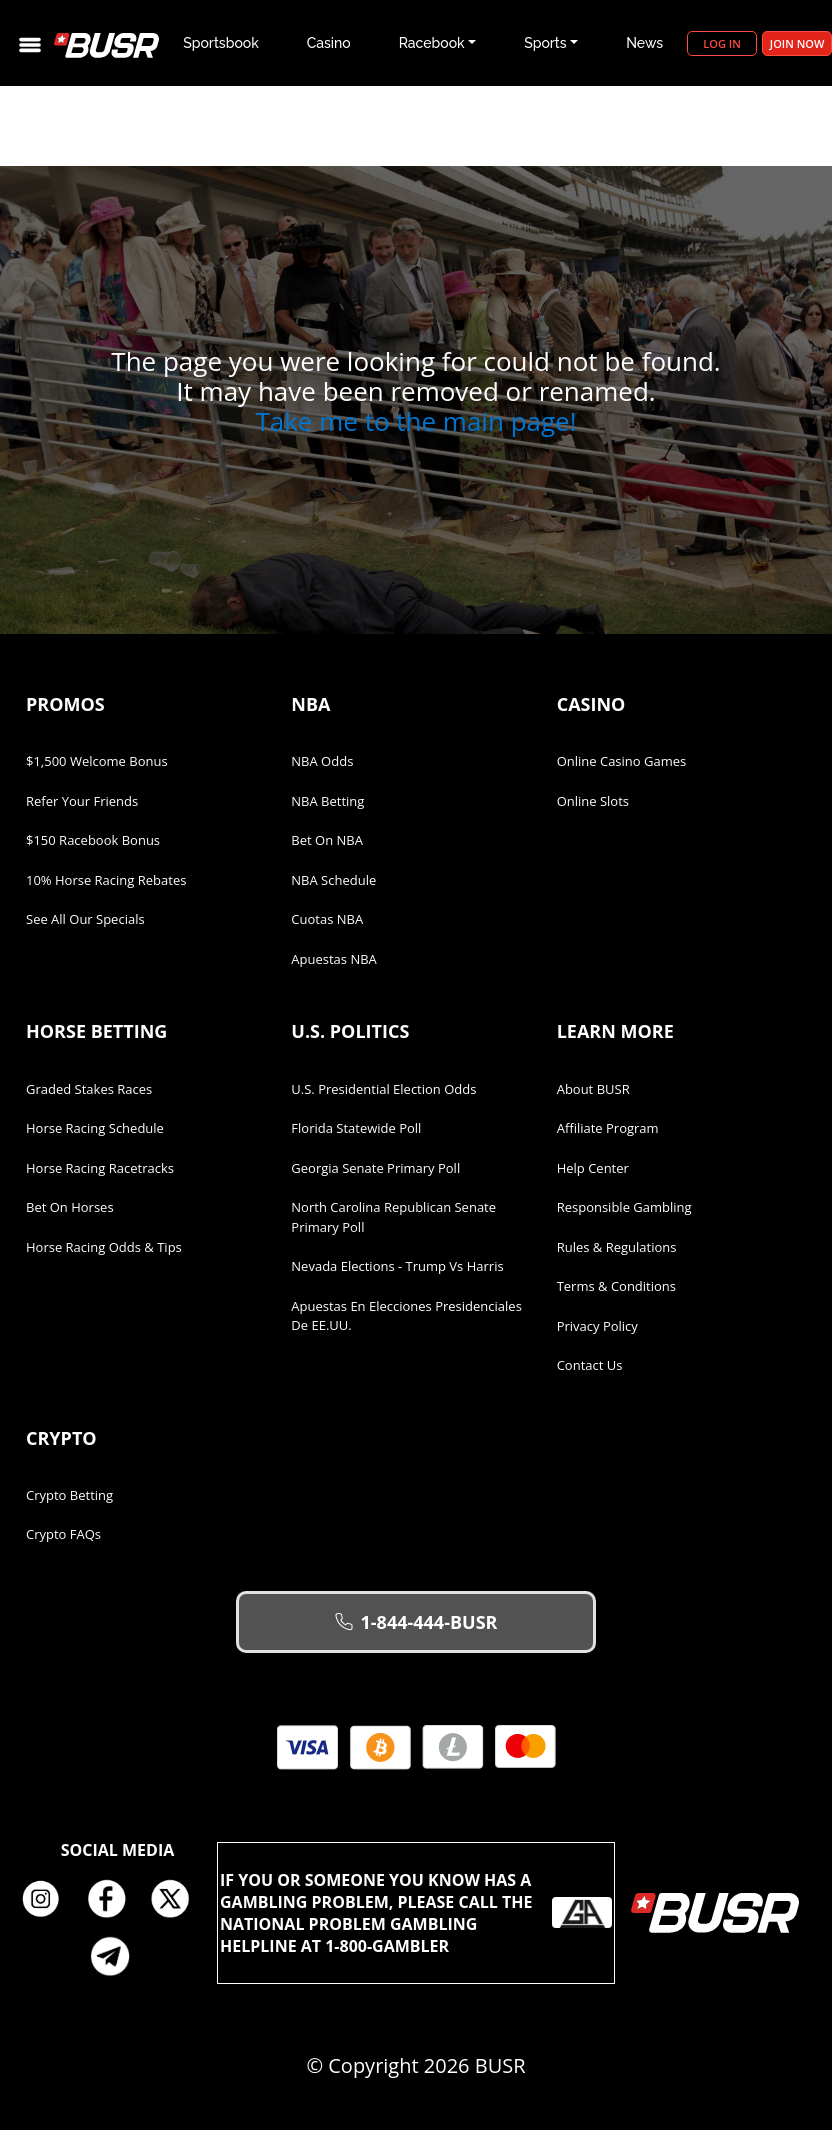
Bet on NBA (327, 840)
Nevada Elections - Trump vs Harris (397, 1266)
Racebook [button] (432, 43)
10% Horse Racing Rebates (106, 880)
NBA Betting (327, 801)
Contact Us (590, 1365)
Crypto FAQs (63, 1534)
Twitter (178, 1900)
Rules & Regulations (617, 1247)
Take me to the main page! (415, 421)
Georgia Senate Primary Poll (375, 1168)
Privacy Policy (597, 1326)
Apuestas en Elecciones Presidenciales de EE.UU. (406, 1316)
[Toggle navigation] (30, 43)
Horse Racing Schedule (95, 1128)
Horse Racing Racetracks (100, 1168)
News (644, 43)
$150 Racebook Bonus (93, 840)
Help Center (593, 1168)
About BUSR (593, 1089)
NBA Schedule (333, 880)
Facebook (113, 1900)
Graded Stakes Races (89, 1089)
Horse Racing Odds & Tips (104, 1247)
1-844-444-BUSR (416, 1622)
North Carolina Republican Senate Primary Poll (393, 1217)
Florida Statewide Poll (356, 1128)
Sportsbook (221, 43)
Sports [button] (545, 43)
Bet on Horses (70, 1207)
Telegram (118, 1956)
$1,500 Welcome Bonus (97, 761)
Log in (721, 43)
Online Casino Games (622, 761)
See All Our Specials (85, 919)
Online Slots (593, 801)
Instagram (48, 1900)
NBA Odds (322, 761)
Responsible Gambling (624, 1207)
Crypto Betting (69, 1495)
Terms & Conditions (616, 1286)
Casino (329, 43)
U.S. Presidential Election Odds (383, 1089)
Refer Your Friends (82, 801)
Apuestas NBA (333, 959)
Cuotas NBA (327, 919)
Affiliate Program (608, 1128)
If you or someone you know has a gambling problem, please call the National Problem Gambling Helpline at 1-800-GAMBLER (416, 1913)
